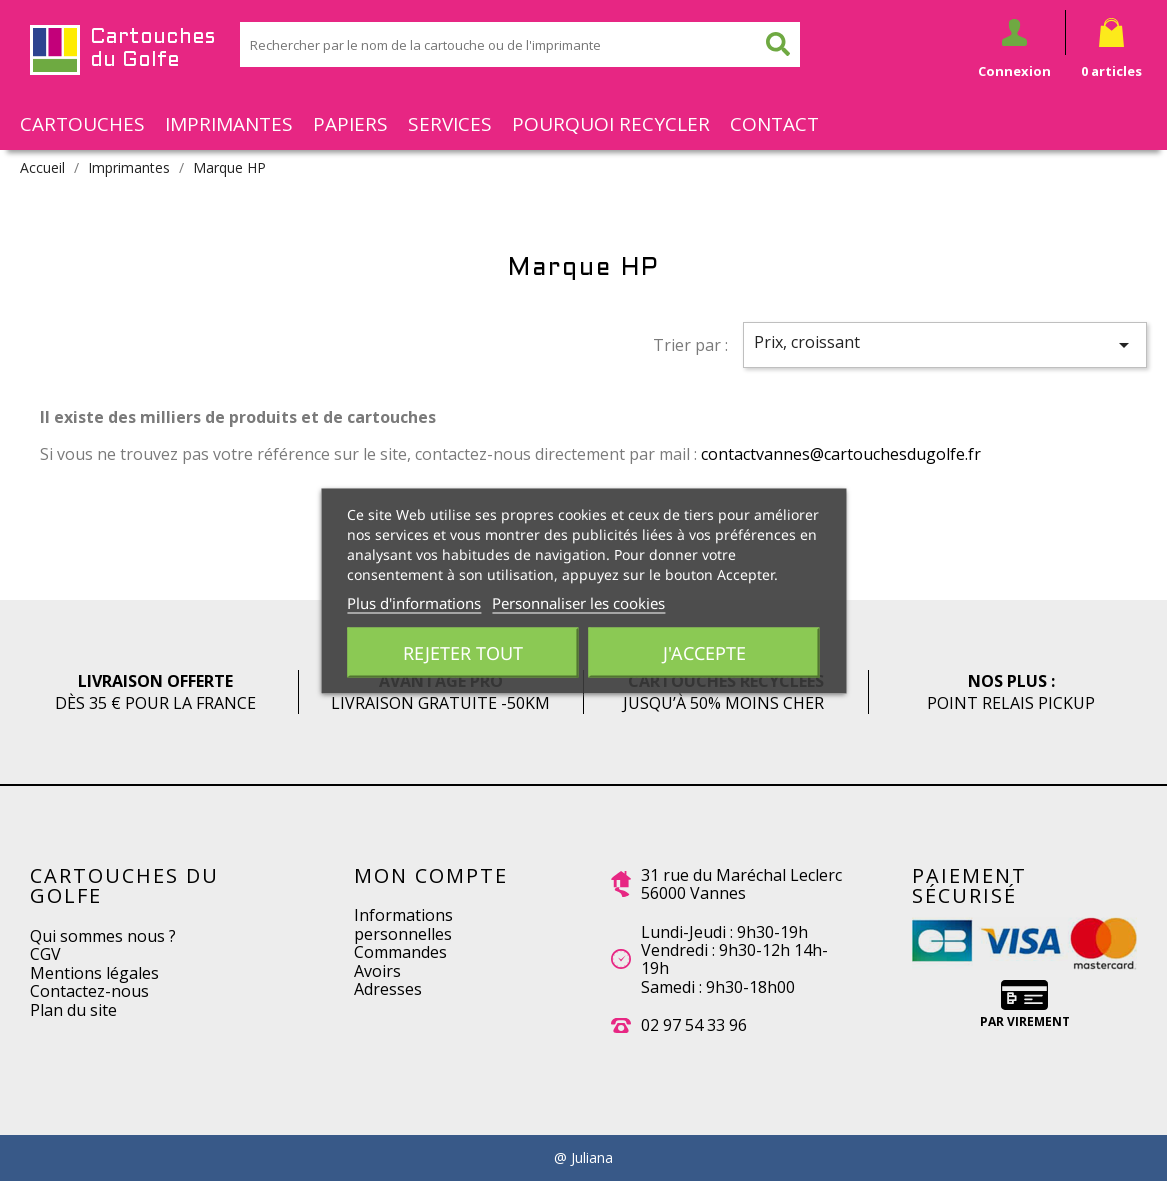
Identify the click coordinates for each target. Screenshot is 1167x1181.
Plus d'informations (414, 602)
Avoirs (377, 971)
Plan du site (73, 1010)
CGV (45, 954)
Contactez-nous (89, 991)
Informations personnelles (403, 924)
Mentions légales (94, 973)
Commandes (400, 952)
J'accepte (704, 652)
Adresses (388, 989)
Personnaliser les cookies (578, 602)
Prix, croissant (945, 344)
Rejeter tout (463, 652)
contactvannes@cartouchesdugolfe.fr (841, 454)
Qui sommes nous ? (103, 936)
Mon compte (431, 875)
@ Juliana (583, 1158)
